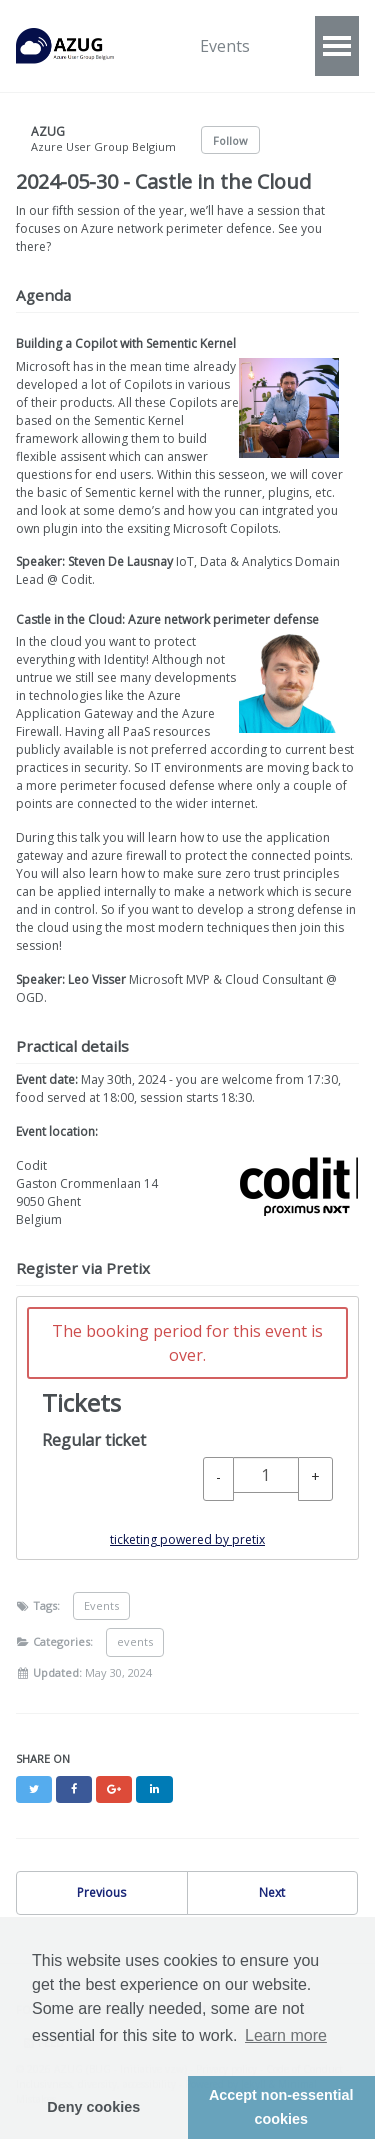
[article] (187, 1428)
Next (272, 1892)
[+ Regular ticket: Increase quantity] (315, 1479)
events (135, 1641)
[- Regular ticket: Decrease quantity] (218, 1479)
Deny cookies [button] (93, 2107)
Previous (101, 1892)
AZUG (76, 46)
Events (225, 46)
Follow (230, 140)
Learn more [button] (286, 2035)
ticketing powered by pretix (187, 1539)
